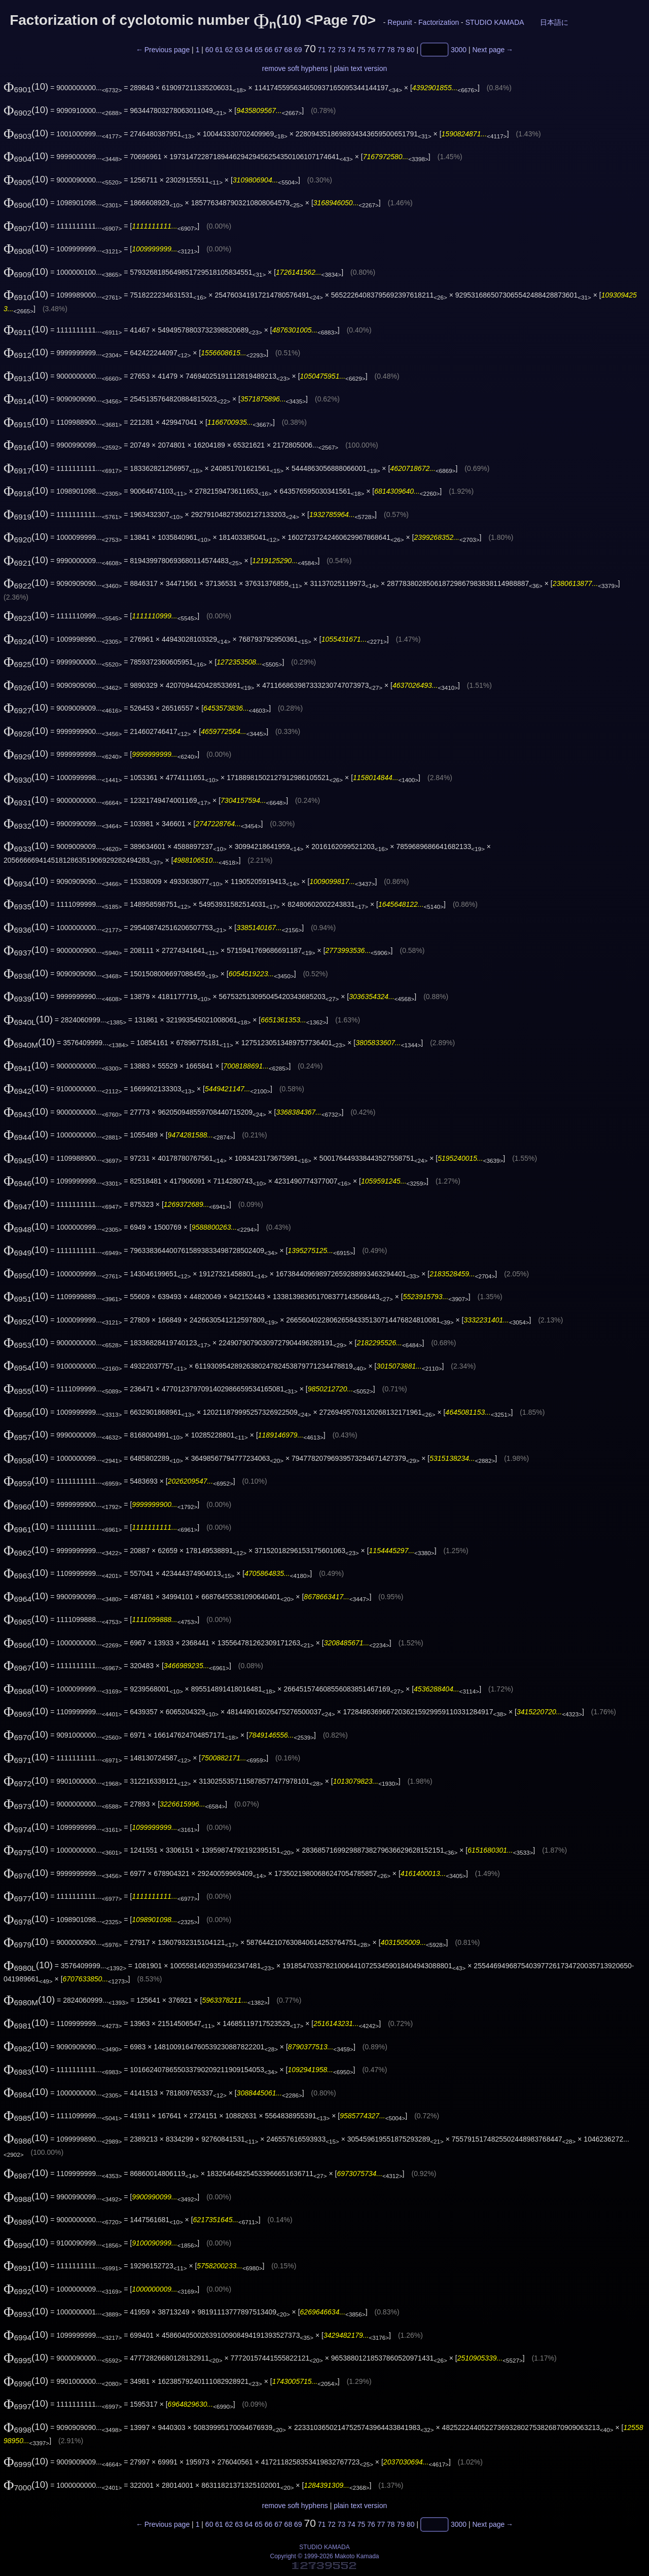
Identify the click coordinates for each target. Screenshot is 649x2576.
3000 (458, 50)
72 (332, 50)
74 (351, 50)
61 (219, 50)
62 (229, 50)
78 (391, 50)
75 (361, 50)
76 (371, 50)
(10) (26, 86)
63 (239, 50)
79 (401, 50)
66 (269, 50)
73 (342, 50)
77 (381, 50)
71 (322, 50)
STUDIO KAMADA (494, 22)
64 (249, 50)
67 (278, 50)
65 (259, 50)
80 (411, 50)
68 (288, 50)
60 (209, 50)
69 (298, 50)
